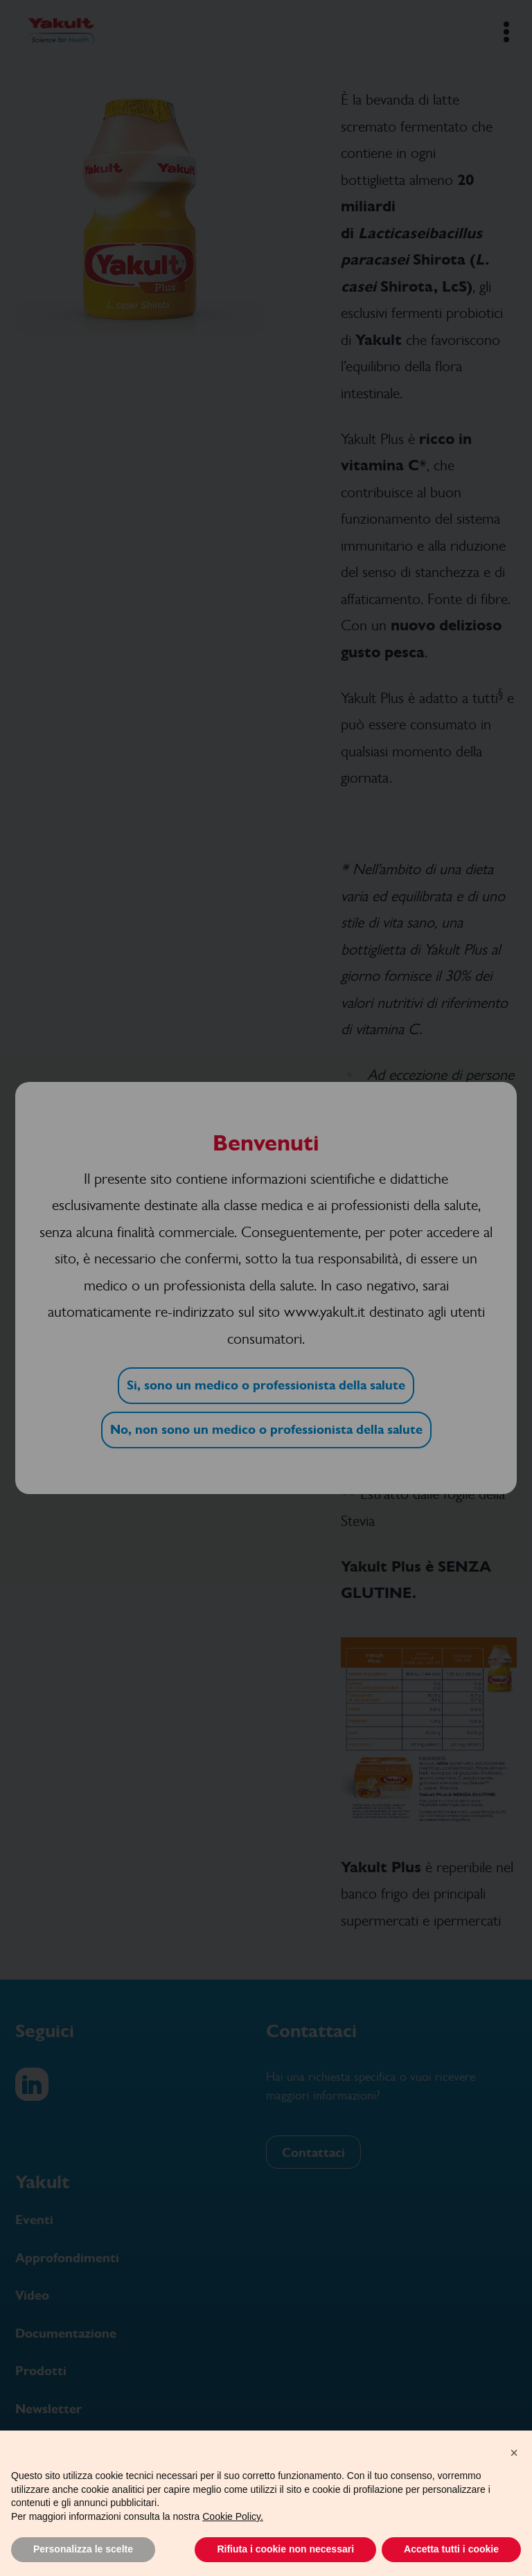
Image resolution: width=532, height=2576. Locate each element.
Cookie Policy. (232, 2516)
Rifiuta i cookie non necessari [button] (285, 2549)
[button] (514, 2453)
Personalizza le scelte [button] (83, 2549)
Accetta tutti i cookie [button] (451, 2549)
